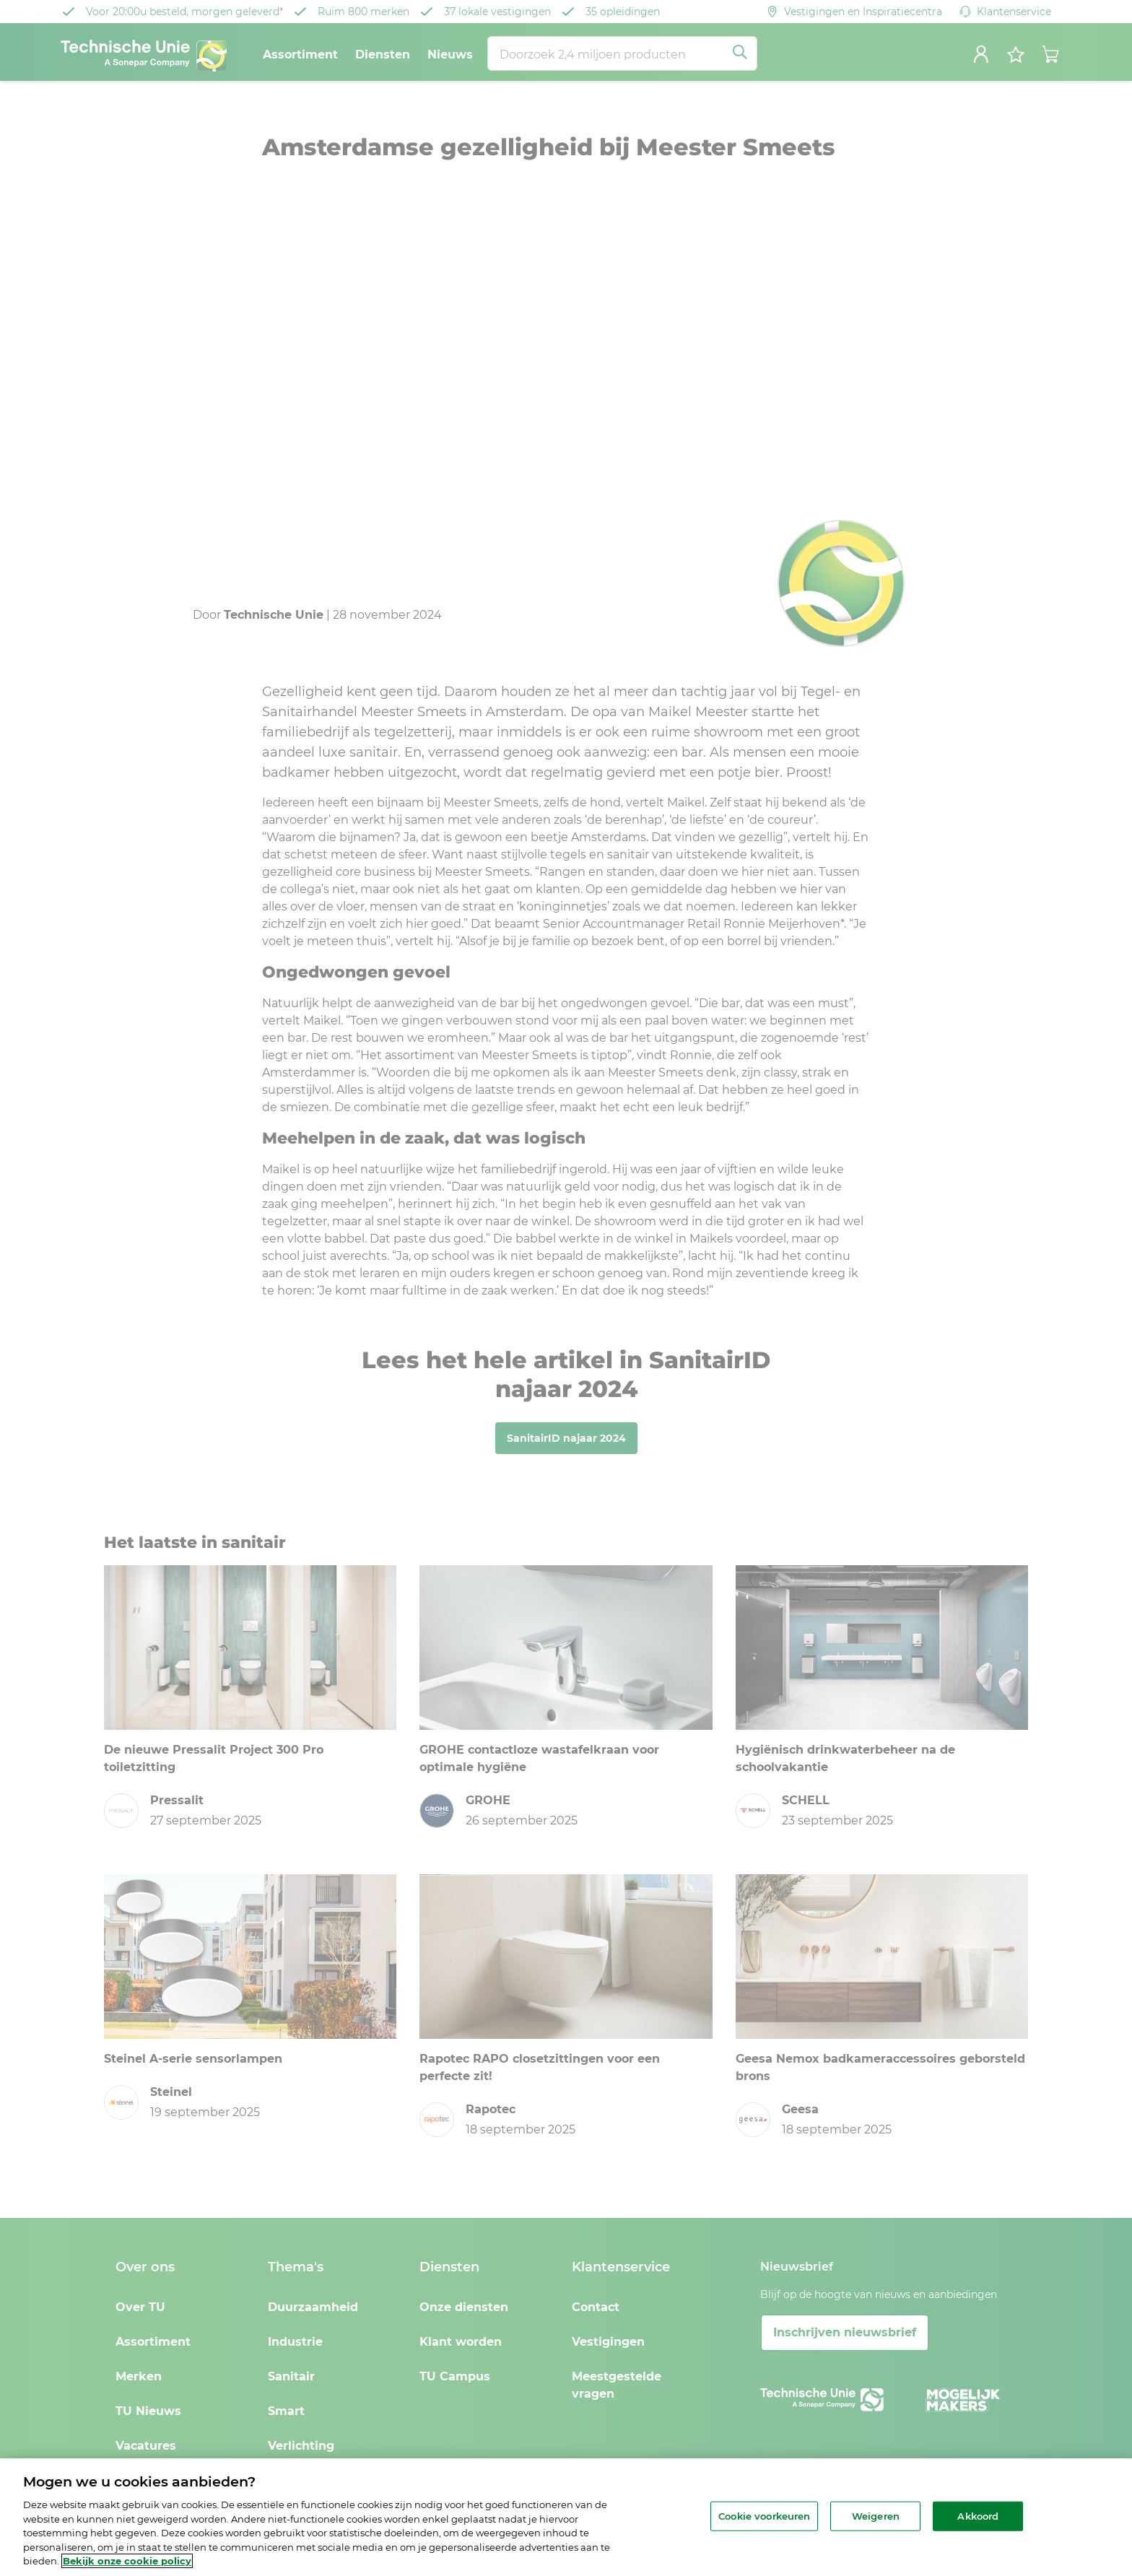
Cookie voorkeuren (764, 2515)
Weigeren (876, 2515)
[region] (566, 2517)
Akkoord (977, 2515)
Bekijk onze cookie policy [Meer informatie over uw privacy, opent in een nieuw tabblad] (127, 2561)
